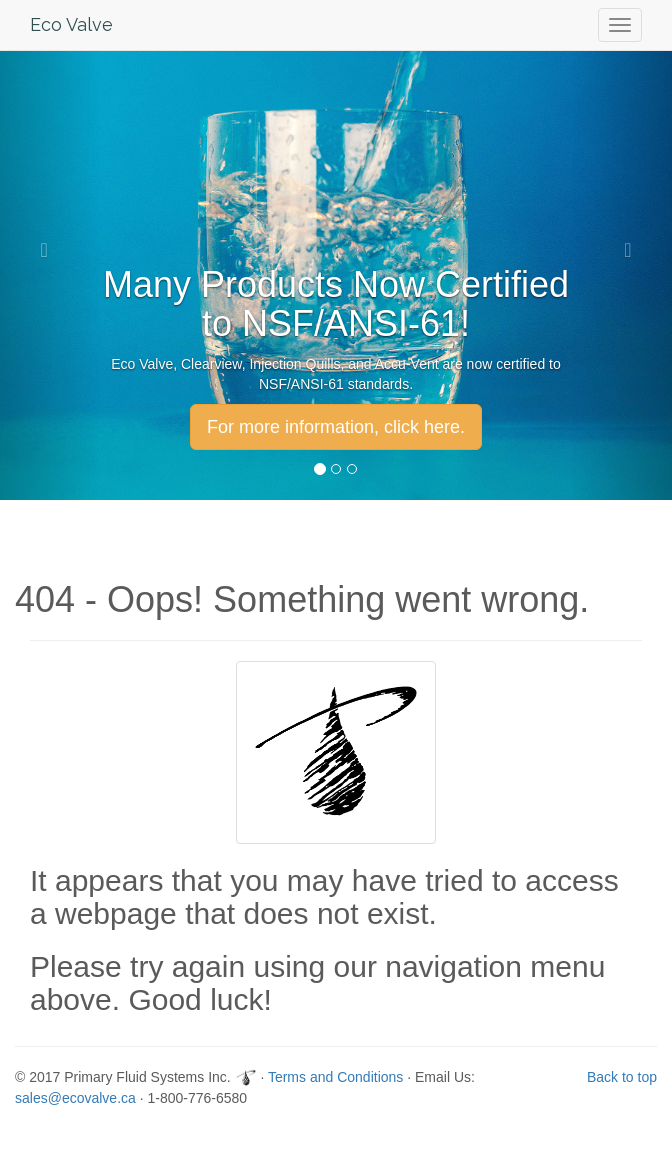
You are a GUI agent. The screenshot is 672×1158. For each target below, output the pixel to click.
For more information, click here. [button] (336, 427)
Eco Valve (71, 24)
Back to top (622, 1077)
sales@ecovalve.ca (75, 1098)
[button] (50, 250)
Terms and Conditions (335, 1077)
